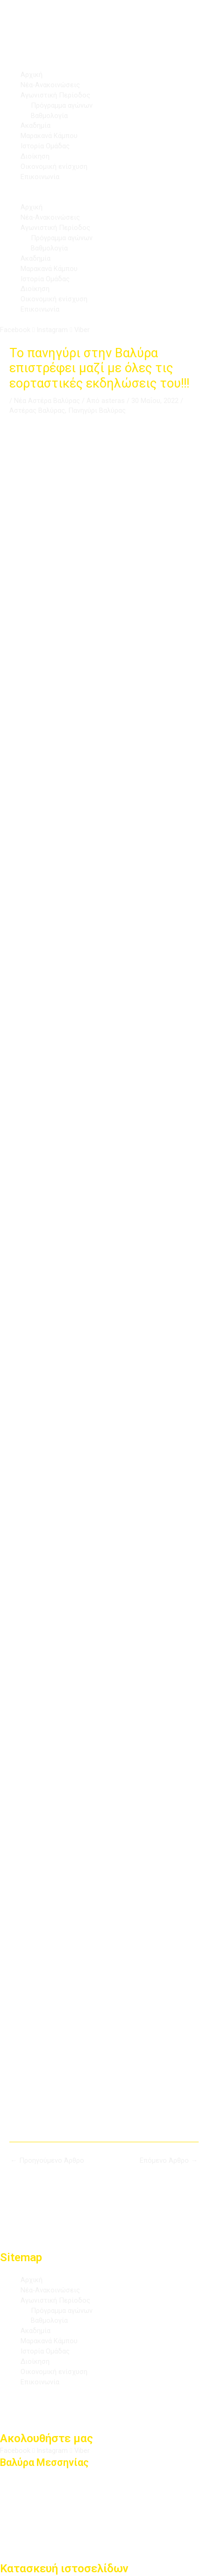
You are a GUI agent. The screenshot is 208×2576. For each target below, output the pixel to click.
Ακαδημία (35, 125)
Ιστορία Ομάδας (45, 146)
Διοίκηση (35, 156)
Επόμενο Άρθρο (169, 2160)
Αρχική (32, 74)
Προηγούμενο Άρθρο (47, 2160)
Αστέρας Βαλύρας (37, 410)
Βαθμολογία (49, 115)
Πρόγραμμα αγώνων (62, 105)
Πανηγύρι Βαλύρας (97, 410)
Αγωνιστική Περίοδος (55, 95)
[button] (104, 198)
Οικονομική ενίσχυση (54, 166)
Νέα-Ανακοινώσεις (50, 85)
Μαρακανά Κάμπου (49, 136)
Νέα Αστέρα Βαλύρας (47, 400)
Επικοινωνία (40, 177)
